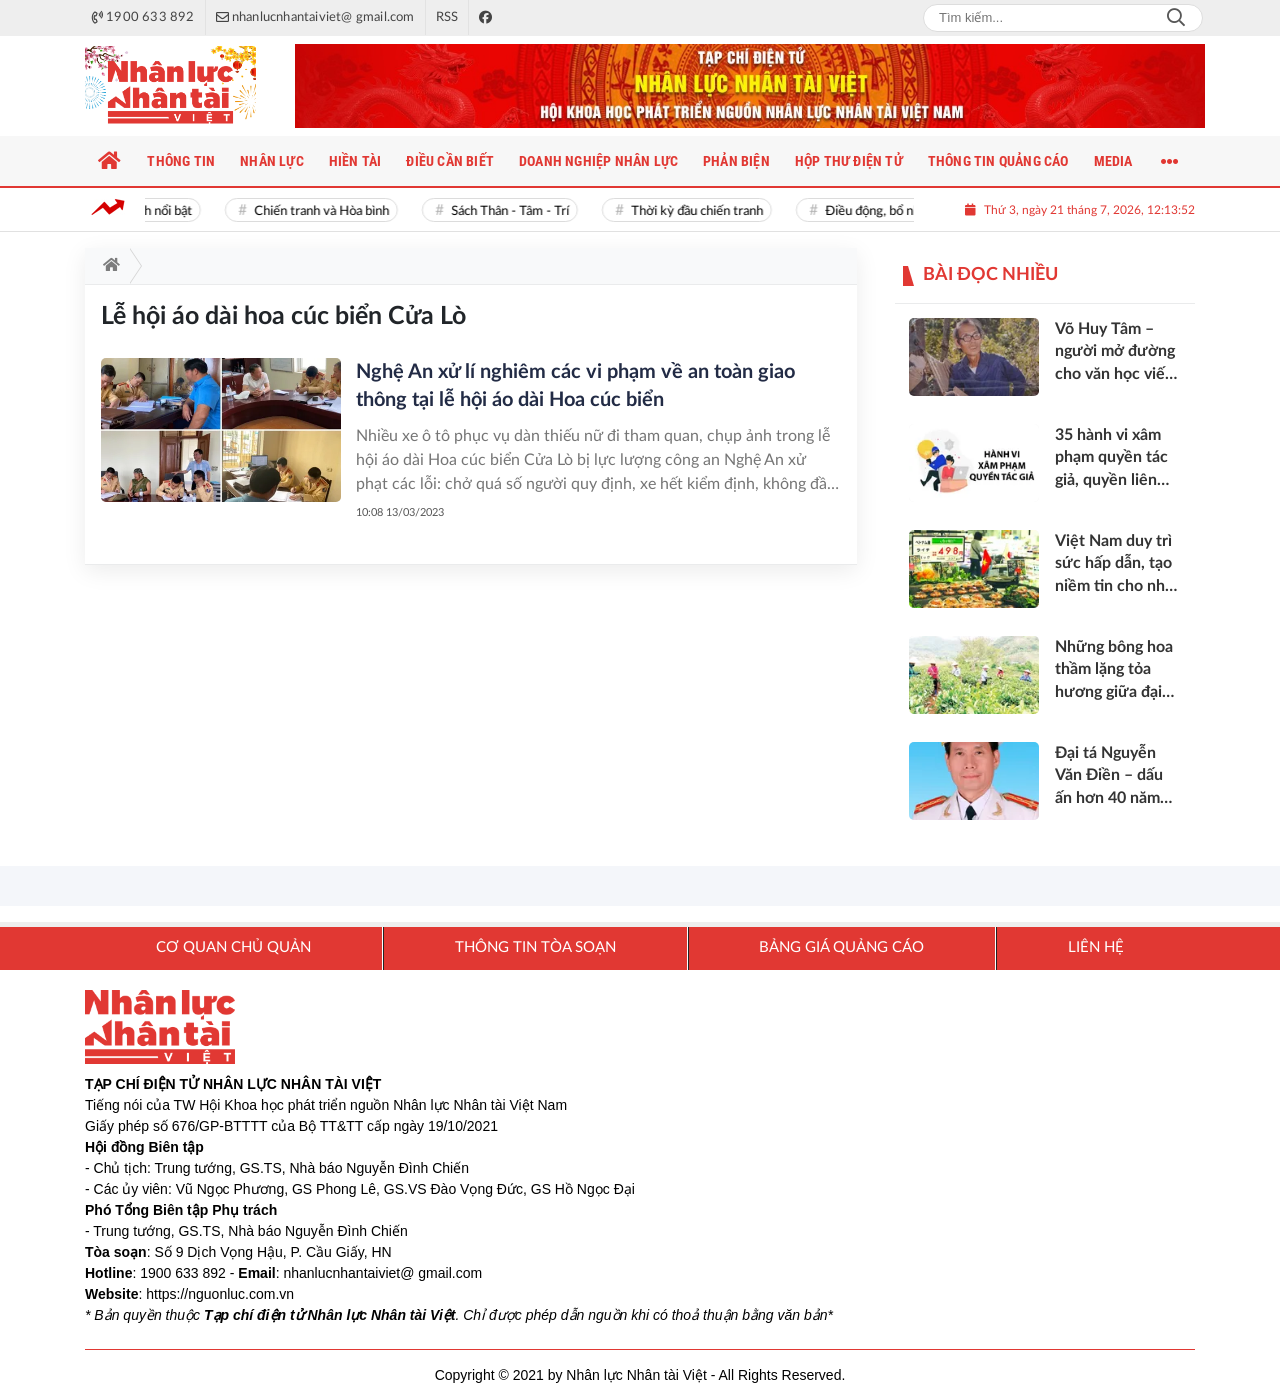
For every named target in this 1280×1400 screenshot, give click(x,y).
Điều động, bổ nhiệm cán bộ (906, 211)
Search (1176, 18)
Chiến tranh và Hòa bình (325, 211)
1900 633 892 (183, 1273)
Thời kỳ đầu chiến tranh (701, 211)
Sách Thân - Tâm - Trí (514, 211)
